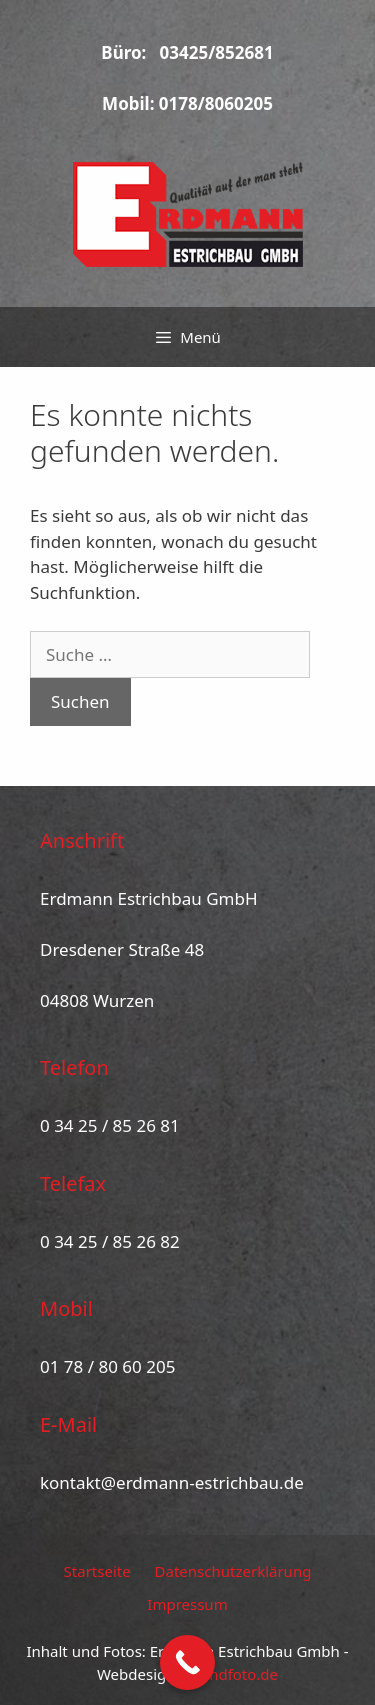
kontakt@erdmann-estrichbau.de (172, 1482)
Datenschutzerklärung (233, 1571)
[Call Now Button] (187, 1662)
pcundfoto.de (230, 1674)
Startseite (97, 1571)
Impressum (187, 1604)
